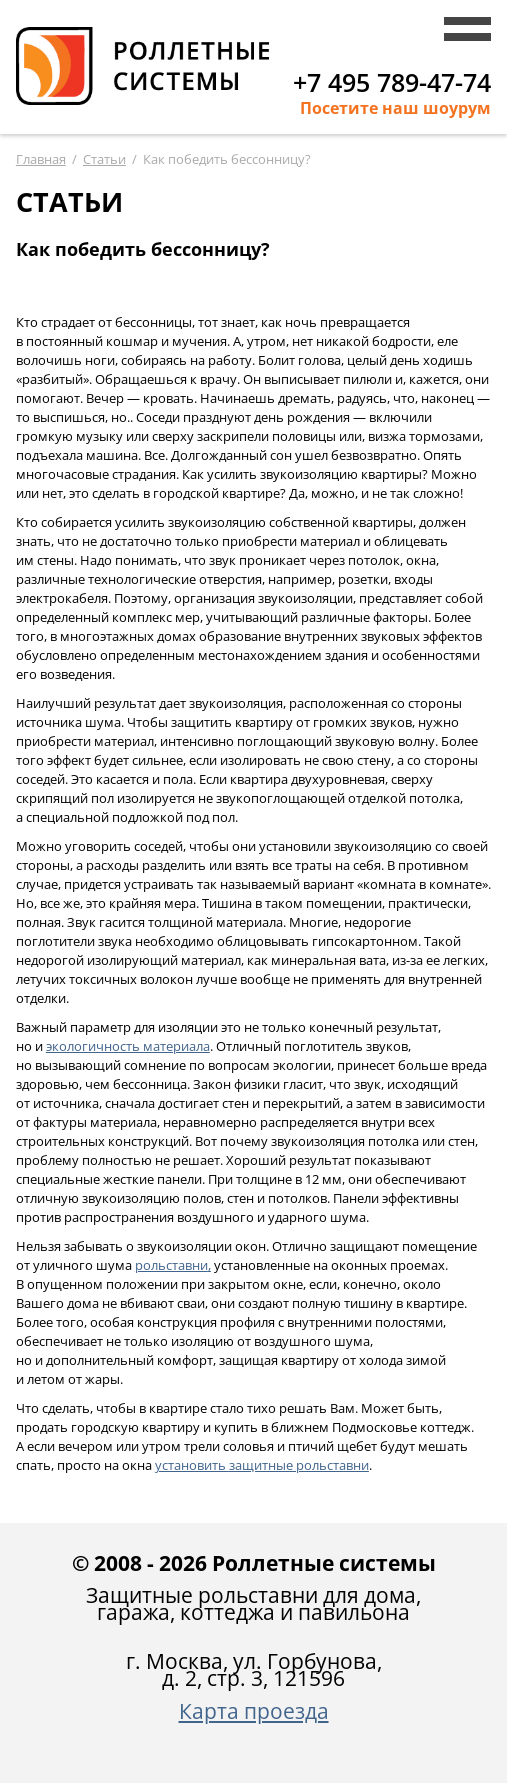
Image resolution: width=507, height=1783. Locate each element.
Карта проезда (254, 1711)
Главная (41, 159)
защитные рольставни (262, 1465)
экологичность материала (128, 1046)
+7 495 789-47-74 (392, 82)
